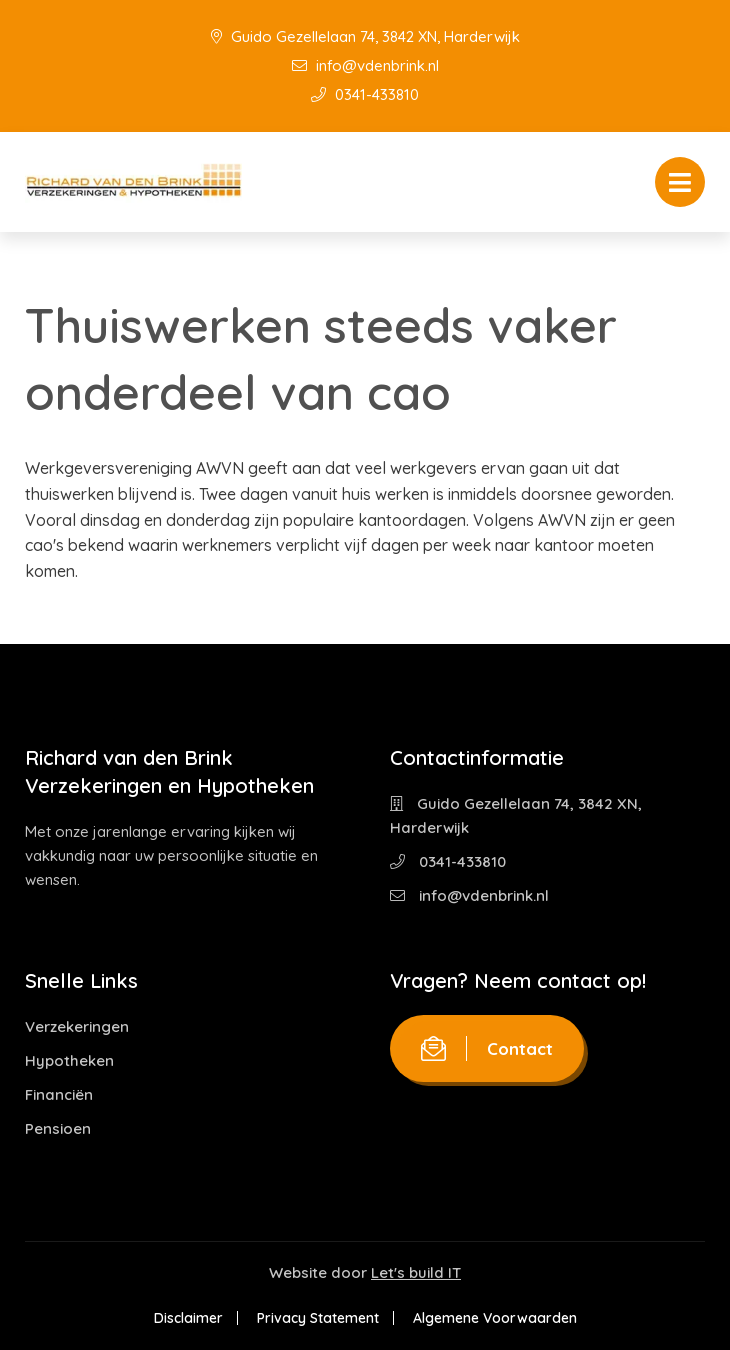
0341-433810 (365, 94)
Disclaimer (188, 1318)
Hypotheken (69, 1060)
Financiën (59, 1094)
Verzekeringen (77, 1026)
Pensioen (58, 1128)
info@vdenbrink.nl (365, 65)
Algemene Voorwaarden (495, 1318)
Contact (487, 1048)
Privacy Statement (318, 1318)
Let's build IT (416, 1272)
